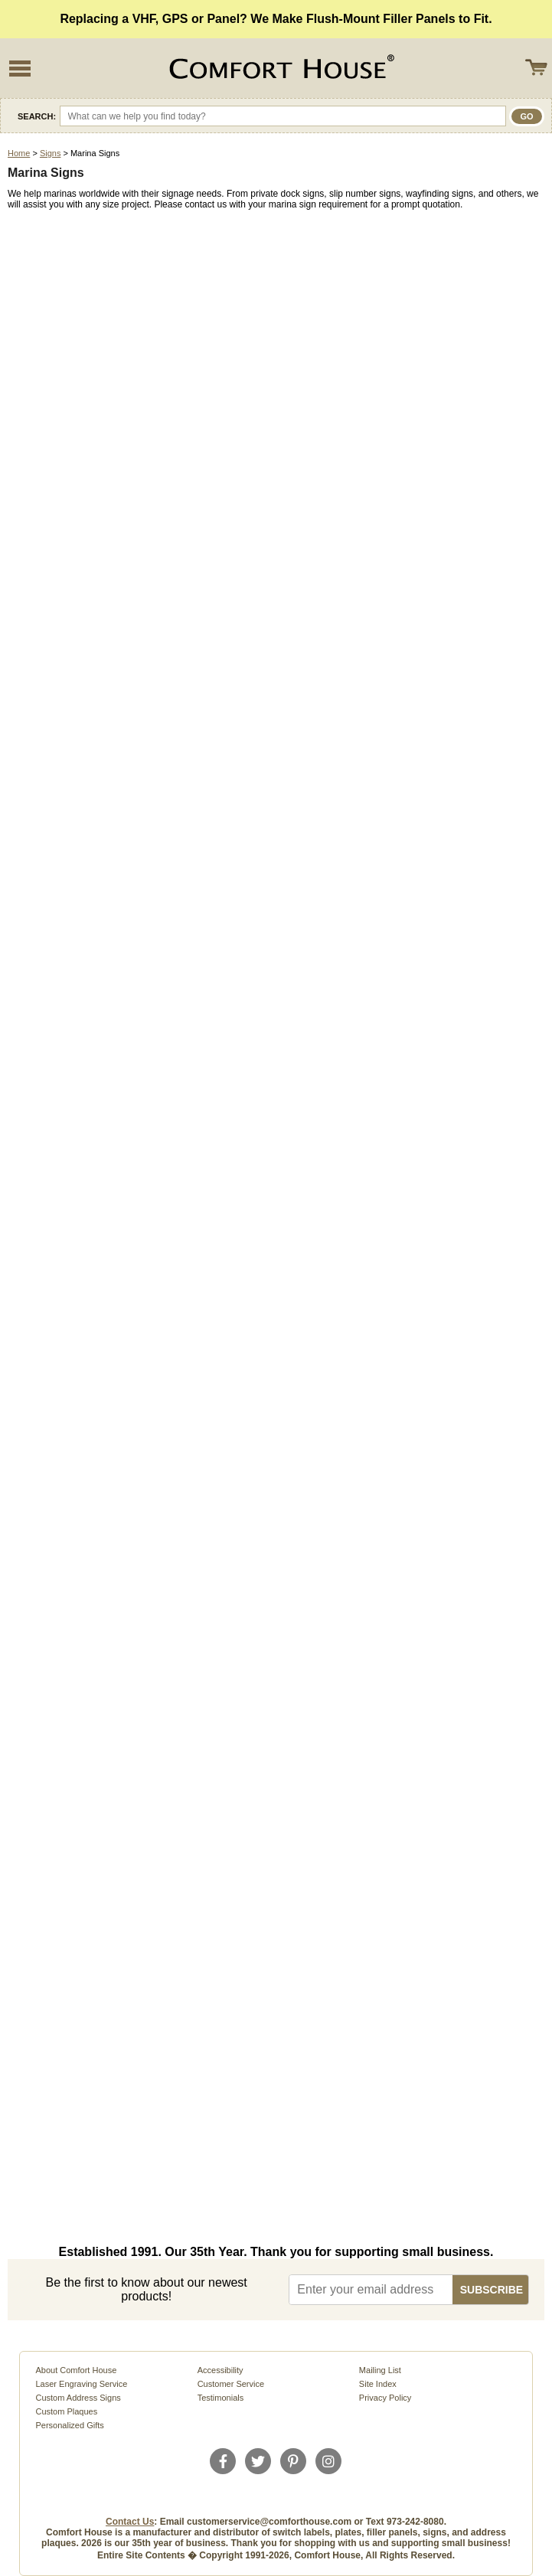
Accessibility (220, 2370)
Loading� (276, 1226)
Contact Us (130, 2521)
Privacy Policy (385, 2397)
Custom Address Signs (77, 2397)
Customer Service (231, 2383)
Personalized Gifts (69, 2425)
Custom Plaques (66, 2411)
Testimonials (221, 2397)
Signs (50, 153)
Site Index (378, 2383)
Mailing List (380, 2370)
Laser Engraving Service (81, 2383)
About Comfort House (75, 2370)
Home (19, 153)
